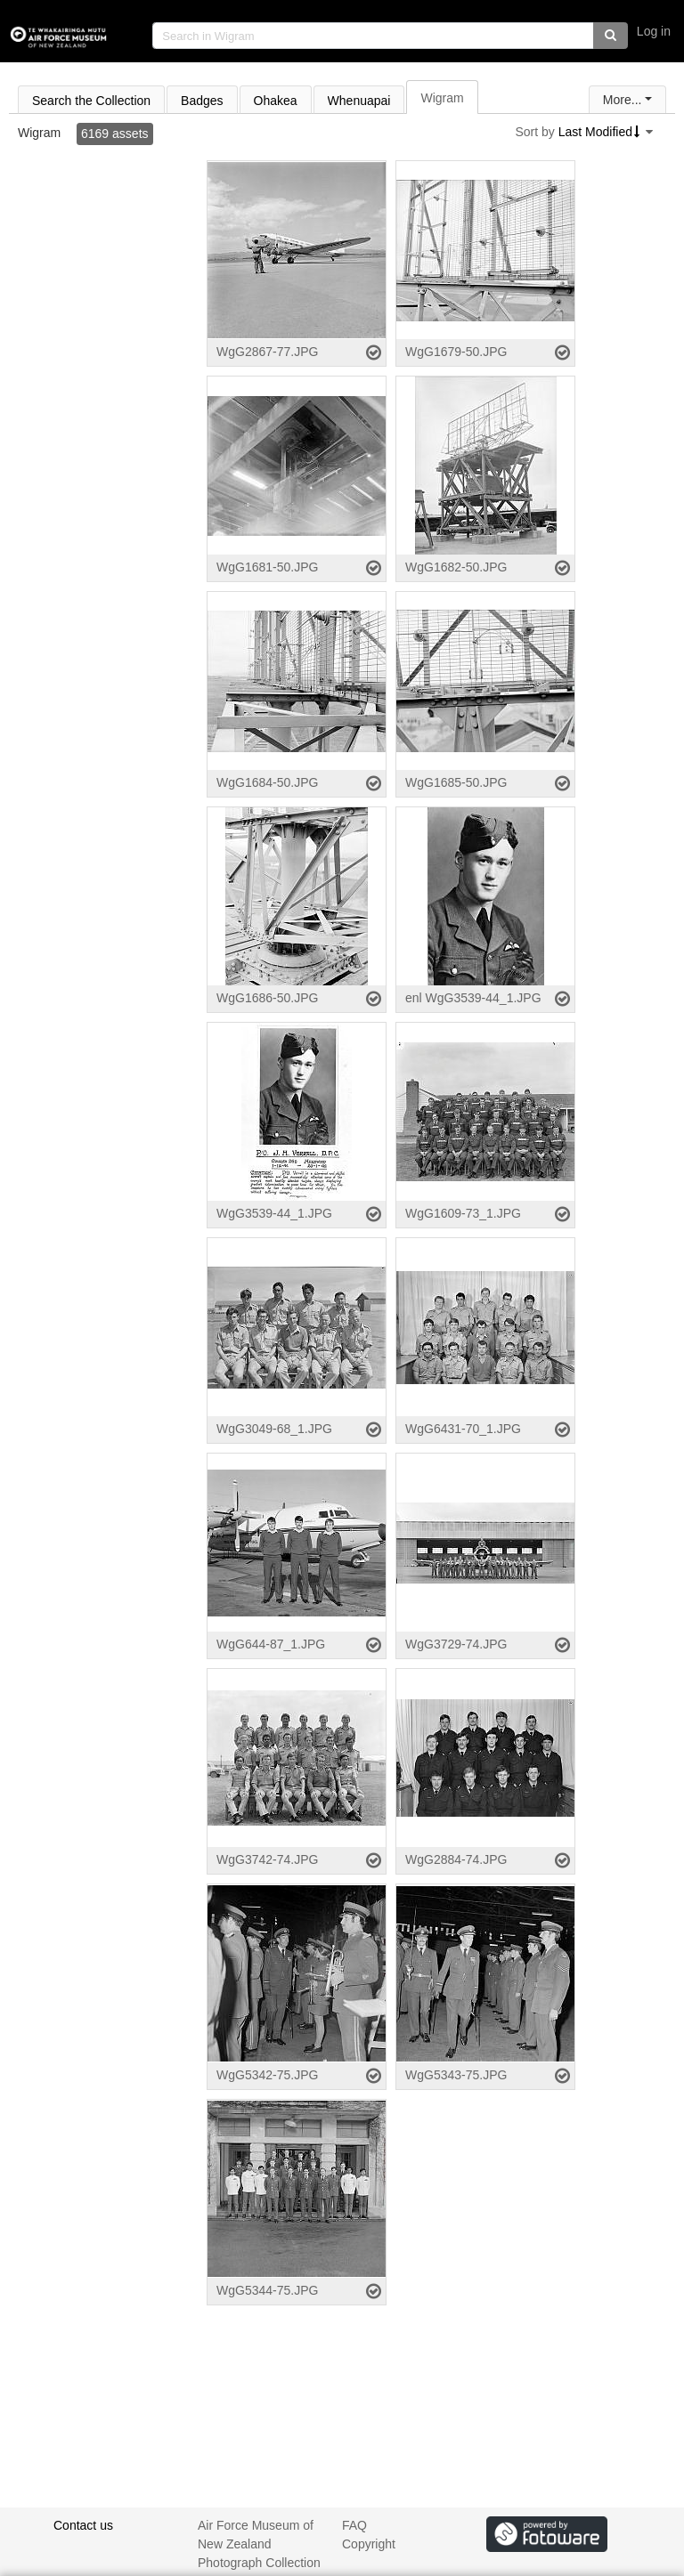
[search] (373, 35)
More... (622, 100)
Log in (654, 31)
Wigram (39, 133)
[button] (610, 35)
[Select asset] (374, 352)
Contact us (83, 2525)
